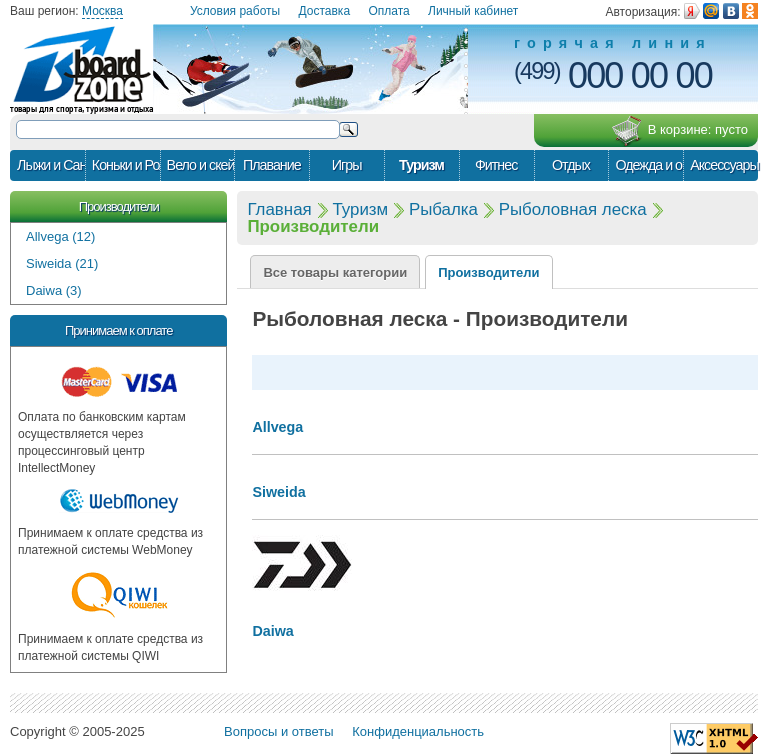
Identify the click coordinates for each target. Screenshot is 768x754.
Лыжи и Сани (51, 165)
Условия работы (235, 11)
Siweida (278, 492)
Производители (119, 206)
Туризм (421, 165)
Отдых (571, 165)
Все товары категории (335, 272)
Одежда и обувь (649, 165)
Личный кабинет (473, 11)
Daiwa (272, 631)
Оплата (388, 11)
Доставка (325, 11)
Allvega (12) (60, 236)
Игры (347, 165)
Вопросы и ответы (278, 731)
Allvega (277, 427)
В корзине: (679, 131)
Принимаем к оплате (118, 330)
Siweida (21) (62, 263)
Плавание (272, 165)
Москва (102, 11)
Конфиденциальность (418, 731)
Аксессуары (724, 165)
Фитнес (496, 165)
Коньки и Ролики (126, 165)
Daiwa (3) (54, 290)
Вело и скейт (201, 165)
